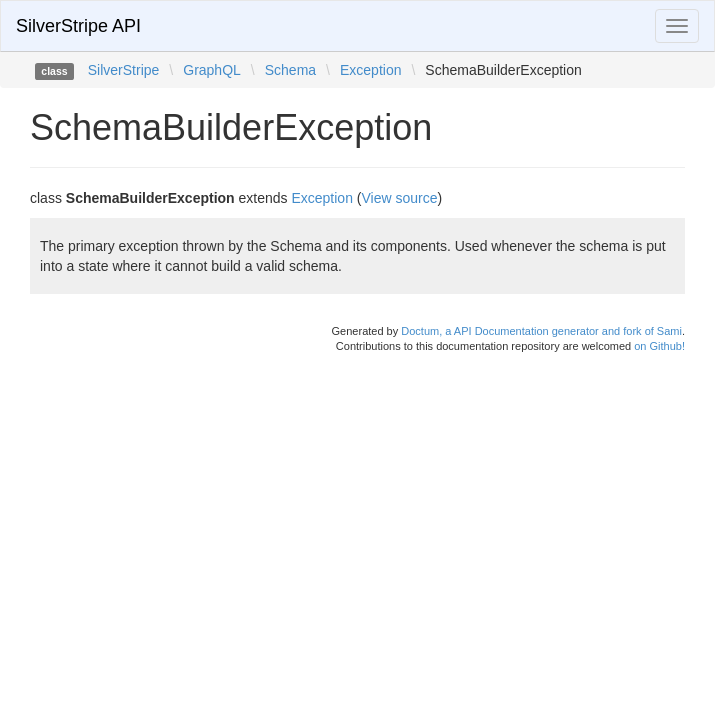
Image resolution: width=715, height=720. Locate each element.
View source (400, 198)
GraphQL (212, 70)
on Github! (659, 346)
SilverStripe (124, 70)
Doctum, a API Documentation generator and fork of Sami (541, 331)
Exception (370, 70)
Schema (290, 70)
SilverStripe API (78, 26)
